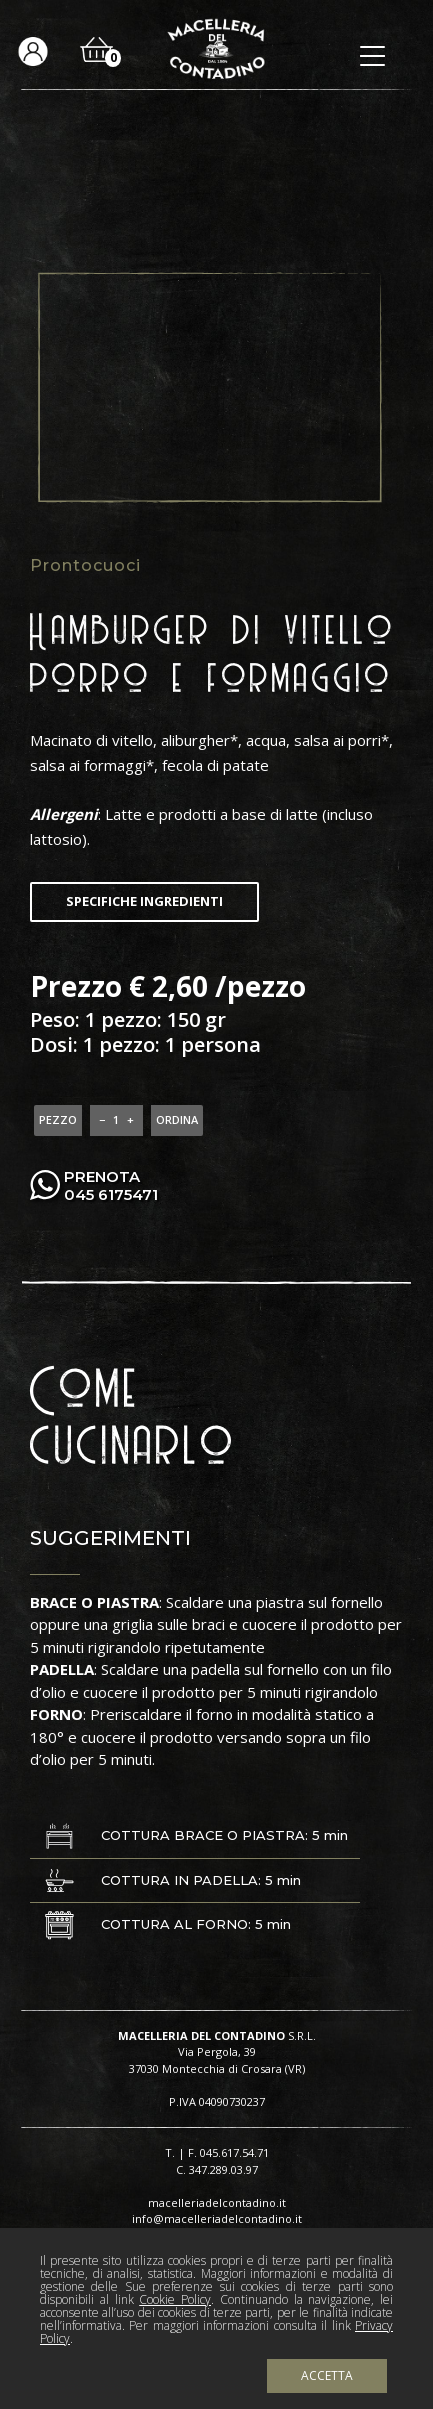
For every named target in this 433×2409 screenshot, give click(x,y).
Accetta (327, 2375)
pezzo (58, 1119)
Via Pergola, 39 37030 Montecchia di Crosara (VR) (217, 2060)
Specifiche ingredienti (144, 901)
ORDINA (177, 1119)
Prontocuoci (85, 565)
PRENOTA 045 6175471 (111, 1186)
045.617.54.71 (234, 2152)
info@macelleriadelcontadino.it (217, 2218)
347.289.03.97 (223, 2169)
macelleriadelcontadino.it (217, 2202)
